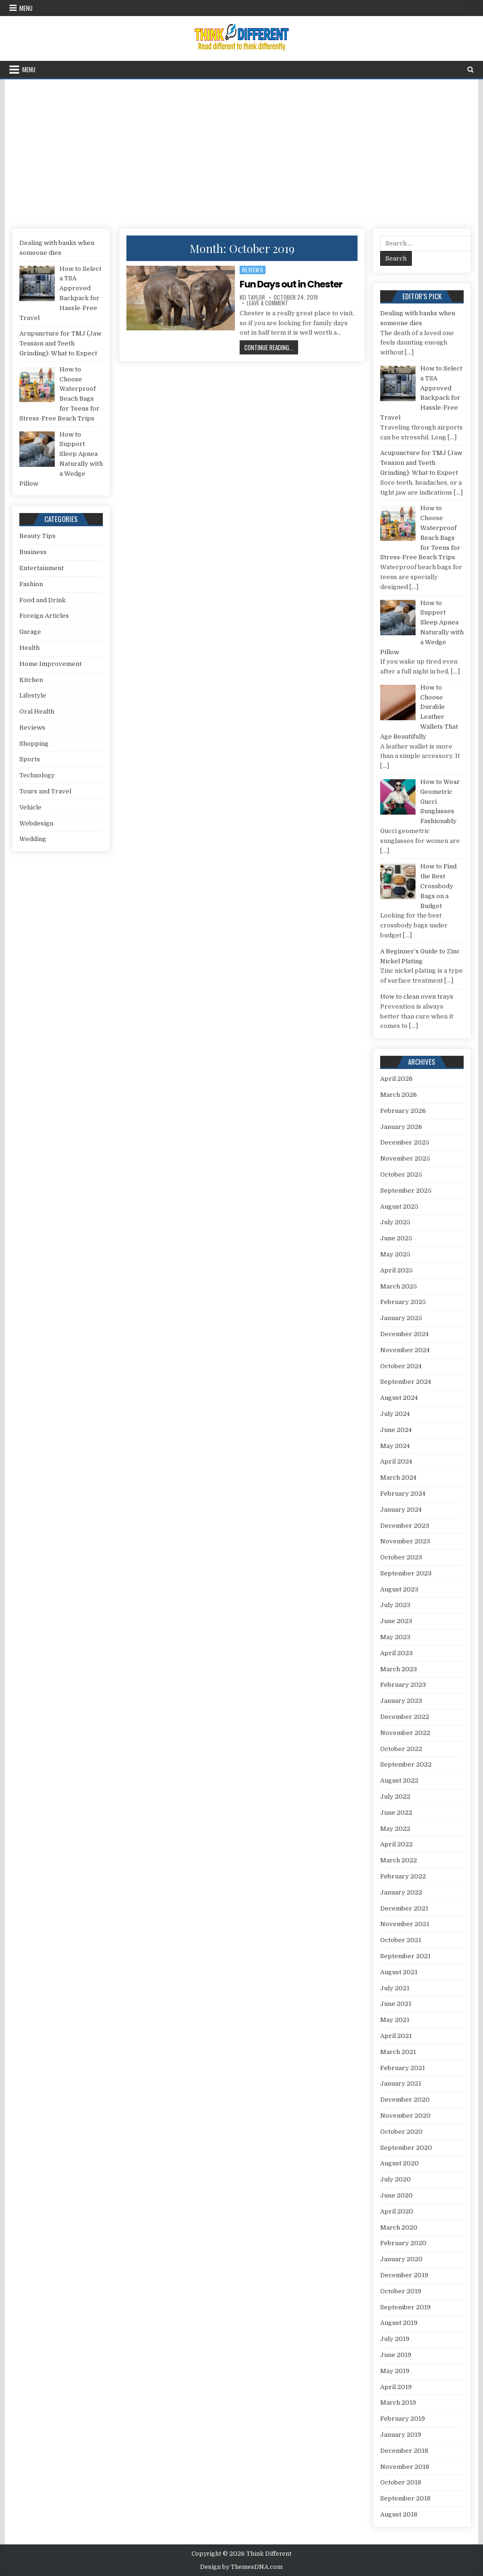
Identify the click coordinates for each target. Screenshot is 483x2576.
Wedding (32, 838)
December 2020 (405, 2099)
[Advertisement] (241, 150)
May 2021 (394, 2019)
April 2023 (396, 1653)
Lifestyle (32, 695)
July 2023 (395, 1604)
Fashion (31, 584)
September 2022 (406, 1764)
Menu (26, 8)
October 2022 (401, 1748)
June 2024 (396, 1429)
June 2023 (396, 1621)
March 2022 (398, 1860)
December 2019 (404, 2275)
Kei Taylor (252, 297)
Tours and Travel (45, 791)
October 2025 (401, 1174)
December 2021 (404, 1908)
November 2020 (405, 2115)
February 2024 (402, 1493)
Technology (37, 775)
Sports (29, 759)
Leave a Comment (267, 303)
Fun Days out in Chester (291, 284)
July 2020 (395, 2179)
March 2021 (398, 2051)
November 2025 (405, 1158)
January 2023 (401, 1700)
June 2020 (396, 2195)
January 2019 (400, 2434)
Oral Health (36, 711)
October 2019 (400, 2291)
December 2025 (404, 1142)
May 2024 (395, 1445)
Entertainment (41, 568)
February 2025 (403, 1301)
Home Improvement (50, 663)
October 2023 (401, 1557)
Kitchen (31, 679)
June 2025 (396, 1238)
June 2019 (395, 2354)
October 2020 (401, 2131)
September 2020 (406, 2147)
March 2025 (398, 1286)
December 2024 (404, 1334)
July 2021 (394, 1988)
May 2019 (394, 2370)
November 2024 (405, 1350)
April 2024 (396, 1461)
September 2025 (406, 1190)
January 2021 (400, 2083)
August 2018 (398, 2514)
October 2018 (400, 2482)
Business (33, 552)
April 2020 (396, 2211)
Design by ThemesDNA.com (241, 2567)
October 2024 (401, 1366)
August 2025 (399, 1206)
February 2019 (402, 2418)
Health (29, 647)
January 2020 (401, 2259)
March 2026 (398, 1094)
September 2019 (405, 2307)
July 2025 (395, 1222)
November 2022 (405, 1732)
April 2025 (396, 1270)
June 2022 (396, 1812)
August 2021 (398, 1972)
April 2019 (396, 2387)
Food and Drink (42, 600)
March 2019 (398, 2402)
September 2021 (405, 1956)
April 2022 (396, 1844)
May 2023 (395, 1637)
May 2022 (395, 1828)
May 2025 (395, 1254)
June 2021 (395, 2003)
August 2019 (398, 2322)
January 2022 (401, 1892)
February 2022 (403, 1876)
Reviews (253, 270)
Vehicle (30, 807)
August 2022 (399, 1780)
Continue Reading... (271, 347)
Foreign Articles (44, 615)
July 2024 (395, 1413)
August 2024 (399, 1397)
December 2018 (404, 2450)
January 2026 (401, 1126)
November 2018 (404, 2466)
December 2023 (404, 1525)
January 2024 (401, 1509)
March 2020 (398, 2227)
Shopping (34, 743)
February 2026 (403, 1110)
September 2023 (406, 1573)
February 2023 (403, 1684)
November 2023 (405, 1541)
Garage (30, 631)
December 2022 (404, 1716)
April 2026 (396, 1078)
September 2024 (405, 1381)
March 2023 (398, 1669)
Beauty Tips (37, 535)
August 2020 (399, 2163)
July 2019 (394, 2338)
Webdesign (36, 823)
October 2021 (400, 1940)
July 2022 (395, 1796)
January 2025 (401, 1318)
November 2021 (404, 1924)
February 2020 (403, 2243)
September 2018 (405, 2498)
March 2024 (398, 1477)
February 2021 (402, 2067)
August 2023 (399, 1589)
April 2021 (396, 2035)
